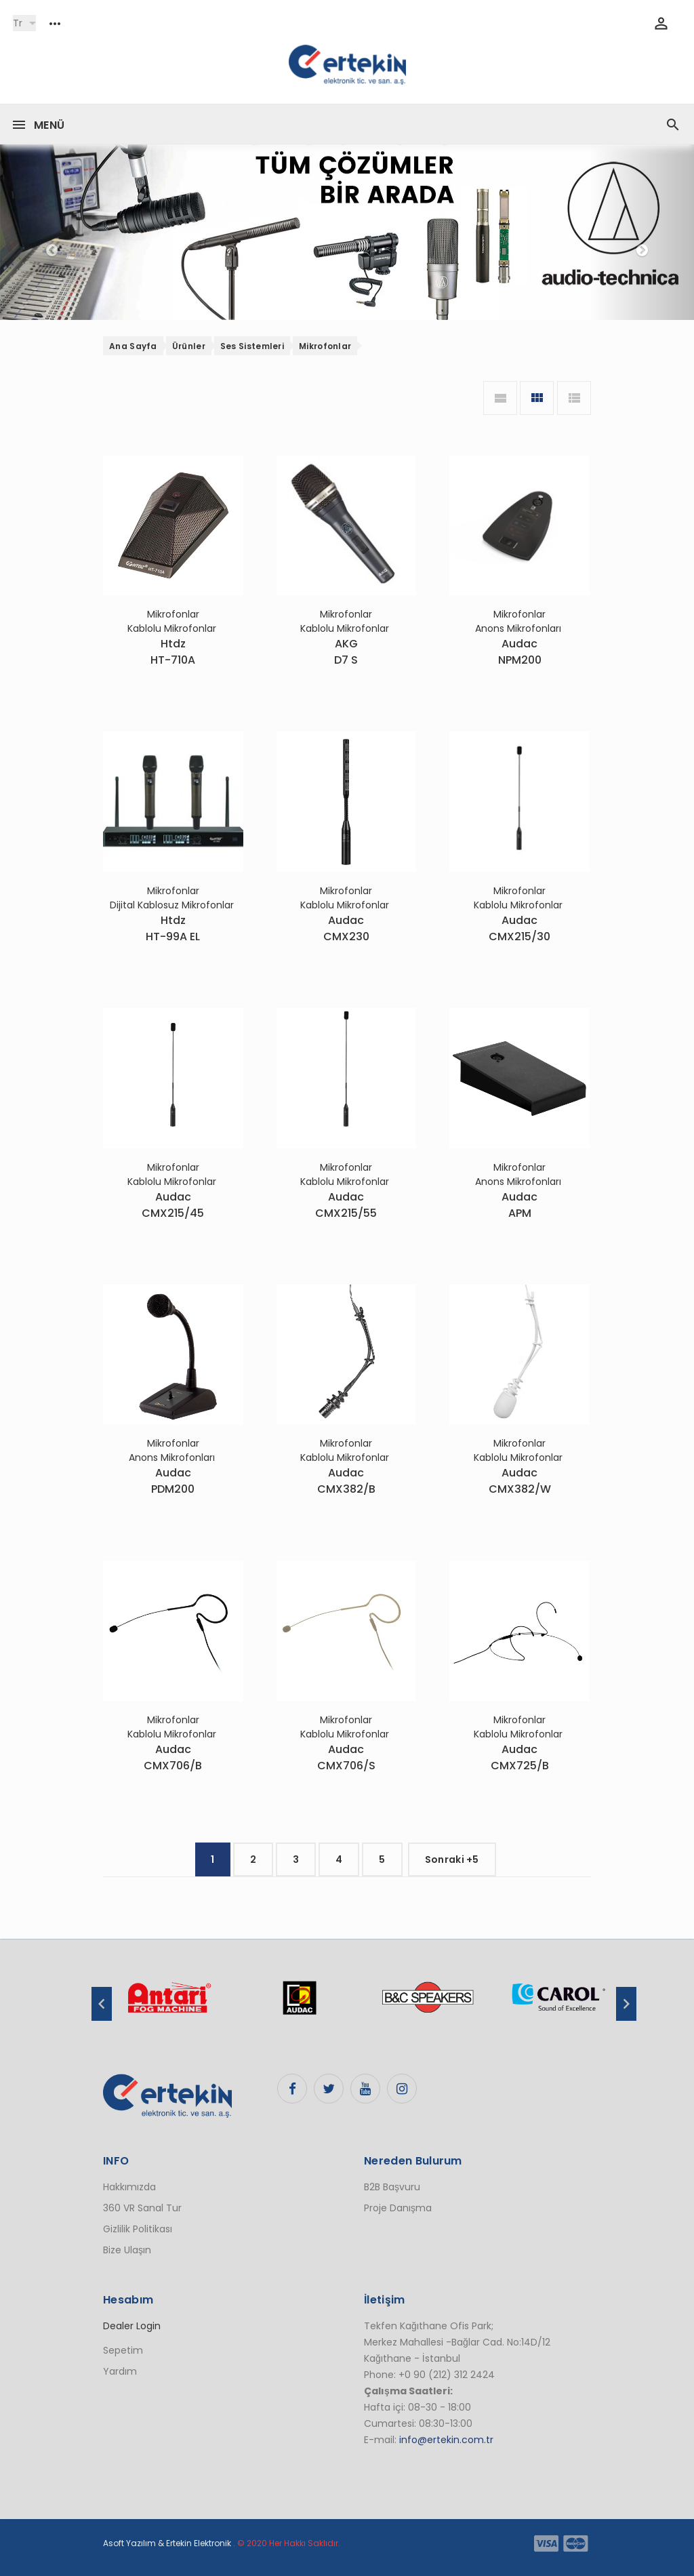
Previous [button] (101, 2004)
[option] (169, 2004)
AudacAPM (519, 1205)
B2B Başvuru (392, 2187)
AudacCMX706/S (346, 1757)
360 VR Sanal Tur (142, 2208)
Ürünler (188, 346)
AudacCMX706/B (173, 1757)
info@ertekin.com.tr (446, 2440)
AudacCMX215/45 (173, 1205)
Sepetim (123, 2350)
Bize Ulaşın (127, 2250)
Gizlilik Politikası (137, 2229)
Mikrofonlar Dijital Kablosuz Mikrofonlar (173, 898)
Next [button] (626, 2004)
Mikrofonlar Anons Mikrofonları (519, 621)
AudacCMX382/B (346, 1481)
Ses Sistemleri (252, 346)
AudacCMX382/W (520, 1481)
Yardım (120, 2371)
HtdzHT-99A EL (173, 928)
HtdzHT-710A (172, 652)
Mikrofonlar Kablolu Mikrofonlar (173, 621)
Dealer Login (132, 2326)
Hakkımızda (129, 2187)
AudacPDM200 (173, 1481)
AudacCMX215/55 (346, 1205)
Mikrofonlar (325, 346)
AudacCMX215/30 (519, 928)
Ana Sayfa (133, 346)
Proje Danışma (398, 2208)
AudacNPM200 (520, 652)
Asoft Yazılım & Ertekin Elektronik (167, 2543)
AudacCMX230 (346, 928)
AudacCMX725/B (520, 1757)
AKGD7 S (346, 652)
